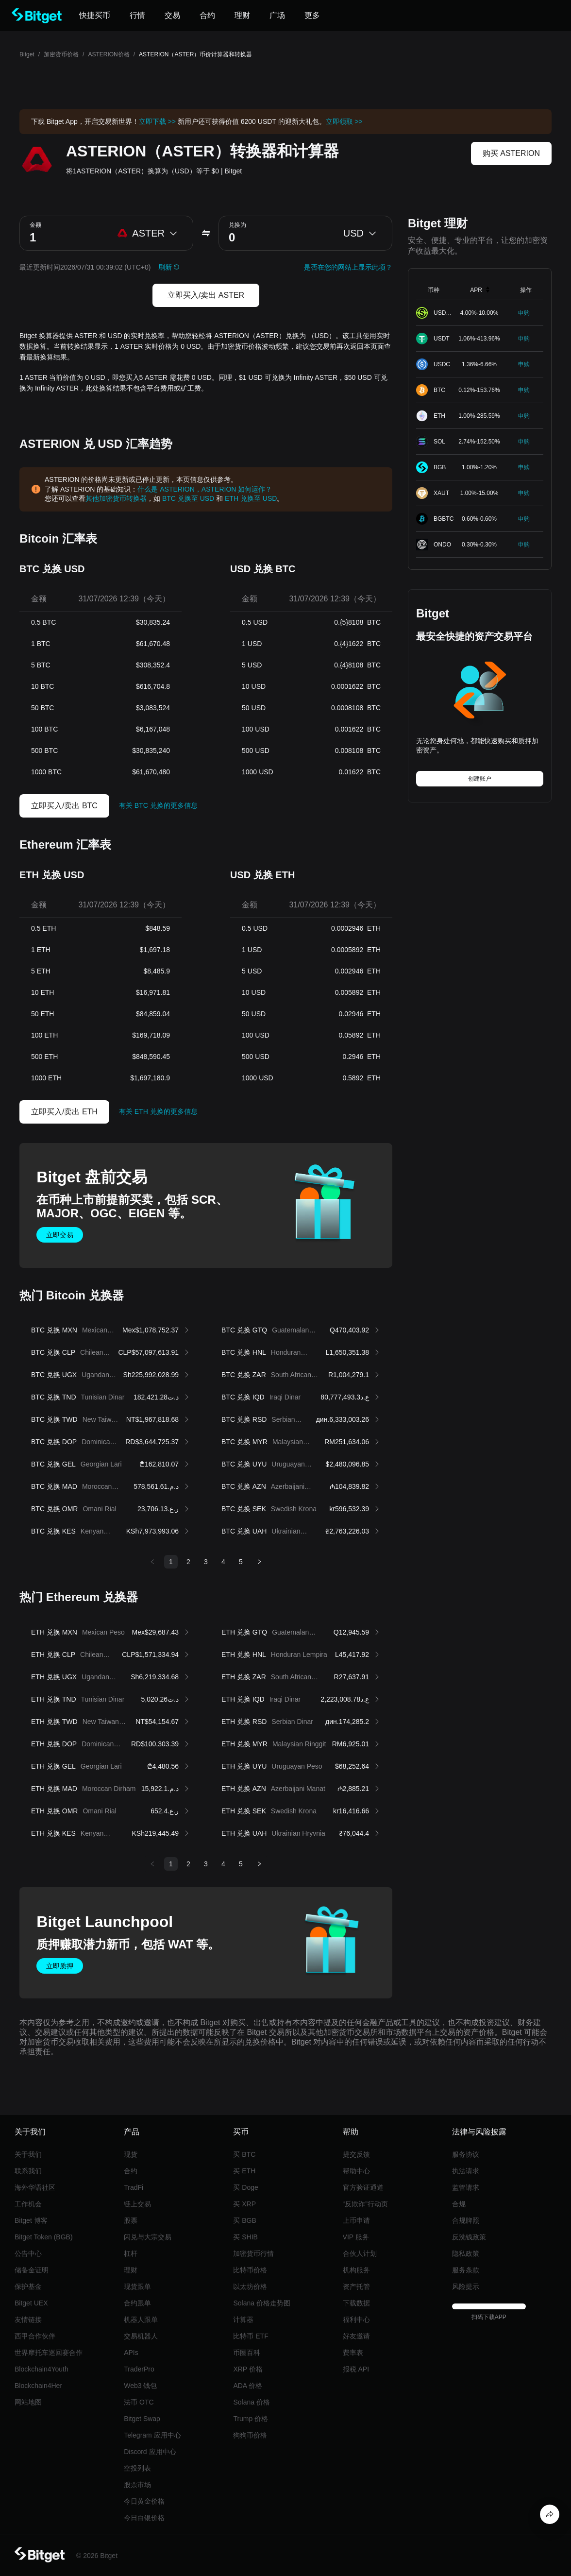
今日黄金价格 (144, 2501)
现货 (130, 2154)
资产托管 (356, 2286)
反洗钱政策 (469, 2237)
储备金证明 (32, 2270)
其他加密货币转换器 (116, 498)
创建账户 (479, 778)
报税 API (356, 2369)
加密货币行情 (253, 2253)
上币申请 (356, 2220)
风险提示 (465, 2286)
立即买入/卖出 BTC (64, 806)
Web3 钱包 (140, 2385)
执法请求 (465, 2171)
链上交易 (137, 2204)
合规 (459, 2204)
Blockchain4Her (38, 2385)
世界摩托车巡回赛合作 (49, 2352)
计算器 (243, 2319)
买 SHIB (245, 2237)
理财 (130, 2270)
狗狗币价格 (250, 2435)
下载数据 (356, 2303)
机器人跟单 (141, 2319)
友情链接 (28, 2319)
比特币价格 (250, 2270)
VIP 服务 (356, 2237)
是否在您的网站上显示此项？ (348, 267)
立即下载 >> (157, 121)
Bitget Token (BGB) (44, 2237)
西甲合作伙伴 (35, 2336)
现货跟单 (137, 2286)
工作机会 (28, 2204)
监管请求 (465, 2187)
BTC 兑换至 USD (188, 498)
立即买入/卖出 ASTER (206, 295)
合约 (130, 2171)
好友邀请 (356, 2336)
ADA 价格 (247, 2385)
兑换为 (237, 225)
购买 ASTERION (511, 153)
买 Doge (245, 2187)
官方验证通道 (363, 2187)
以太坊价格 (250, 2286)
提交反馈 (356, 2154)
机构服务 (356, 2270)
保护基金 (28, 2286)
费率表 (353, 2352)
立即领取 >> (344, 121)
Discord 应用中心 (150, 2452)
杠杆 (130, 2253)
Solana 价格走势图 (261, 2303)
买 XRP (244, 2204)
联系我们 (28, 2171)
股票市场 (137, 2485)
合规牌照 (465, 2220)
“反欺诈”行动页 (365, 2204)
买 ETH (244, 2171)
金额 (35, 225)
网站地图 (28, 2402)
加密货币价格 (61, 54)
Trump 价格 (250, 2418)
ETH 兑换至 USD (251, 498)
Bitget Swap (142, 2418)
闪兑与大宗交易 (147, 2237)
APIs (131, 2352)
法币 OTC (138, 2402)
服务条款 (465, 2270)
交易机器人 (141, 2336)
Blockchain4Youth (41, 2369)
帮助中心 (356, 2171)
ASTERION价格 (108, 54)
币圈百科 (246, 2352)
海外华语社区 (35, 2187)
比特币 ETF (250, 2336)
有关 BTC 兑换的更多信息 (158, 805)
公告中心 (28, 2253)
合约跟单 (137, 2303)
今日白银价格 (144, 2518)
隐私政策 (465, 2253)
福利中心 (356, 2319)
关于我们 (28, 2154)
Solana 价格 (251, 2402)
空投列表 (137, 2468)
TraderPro (139, 2369)
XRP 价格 (247, 2369)
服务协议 (465, 2154)
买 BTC (244, 2154)
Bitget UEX (31, 2303)
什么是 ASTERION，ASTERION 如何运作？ (204, 489)
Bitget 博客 (31, 2220)
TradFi (133, 2187)
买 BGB (244, 2220)
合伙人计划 (360, 2253)
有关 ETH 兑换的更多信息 (158, 1111)
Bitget (26, 54)
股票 (130, 2220)
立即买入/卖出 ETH (64, 1112)
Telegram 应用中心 (152, 2435)
